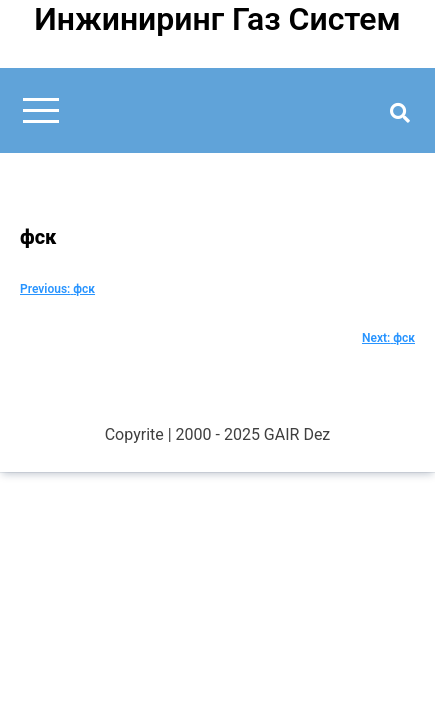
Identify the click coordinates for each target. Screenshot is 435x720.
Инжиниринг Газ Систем (217, 19)
